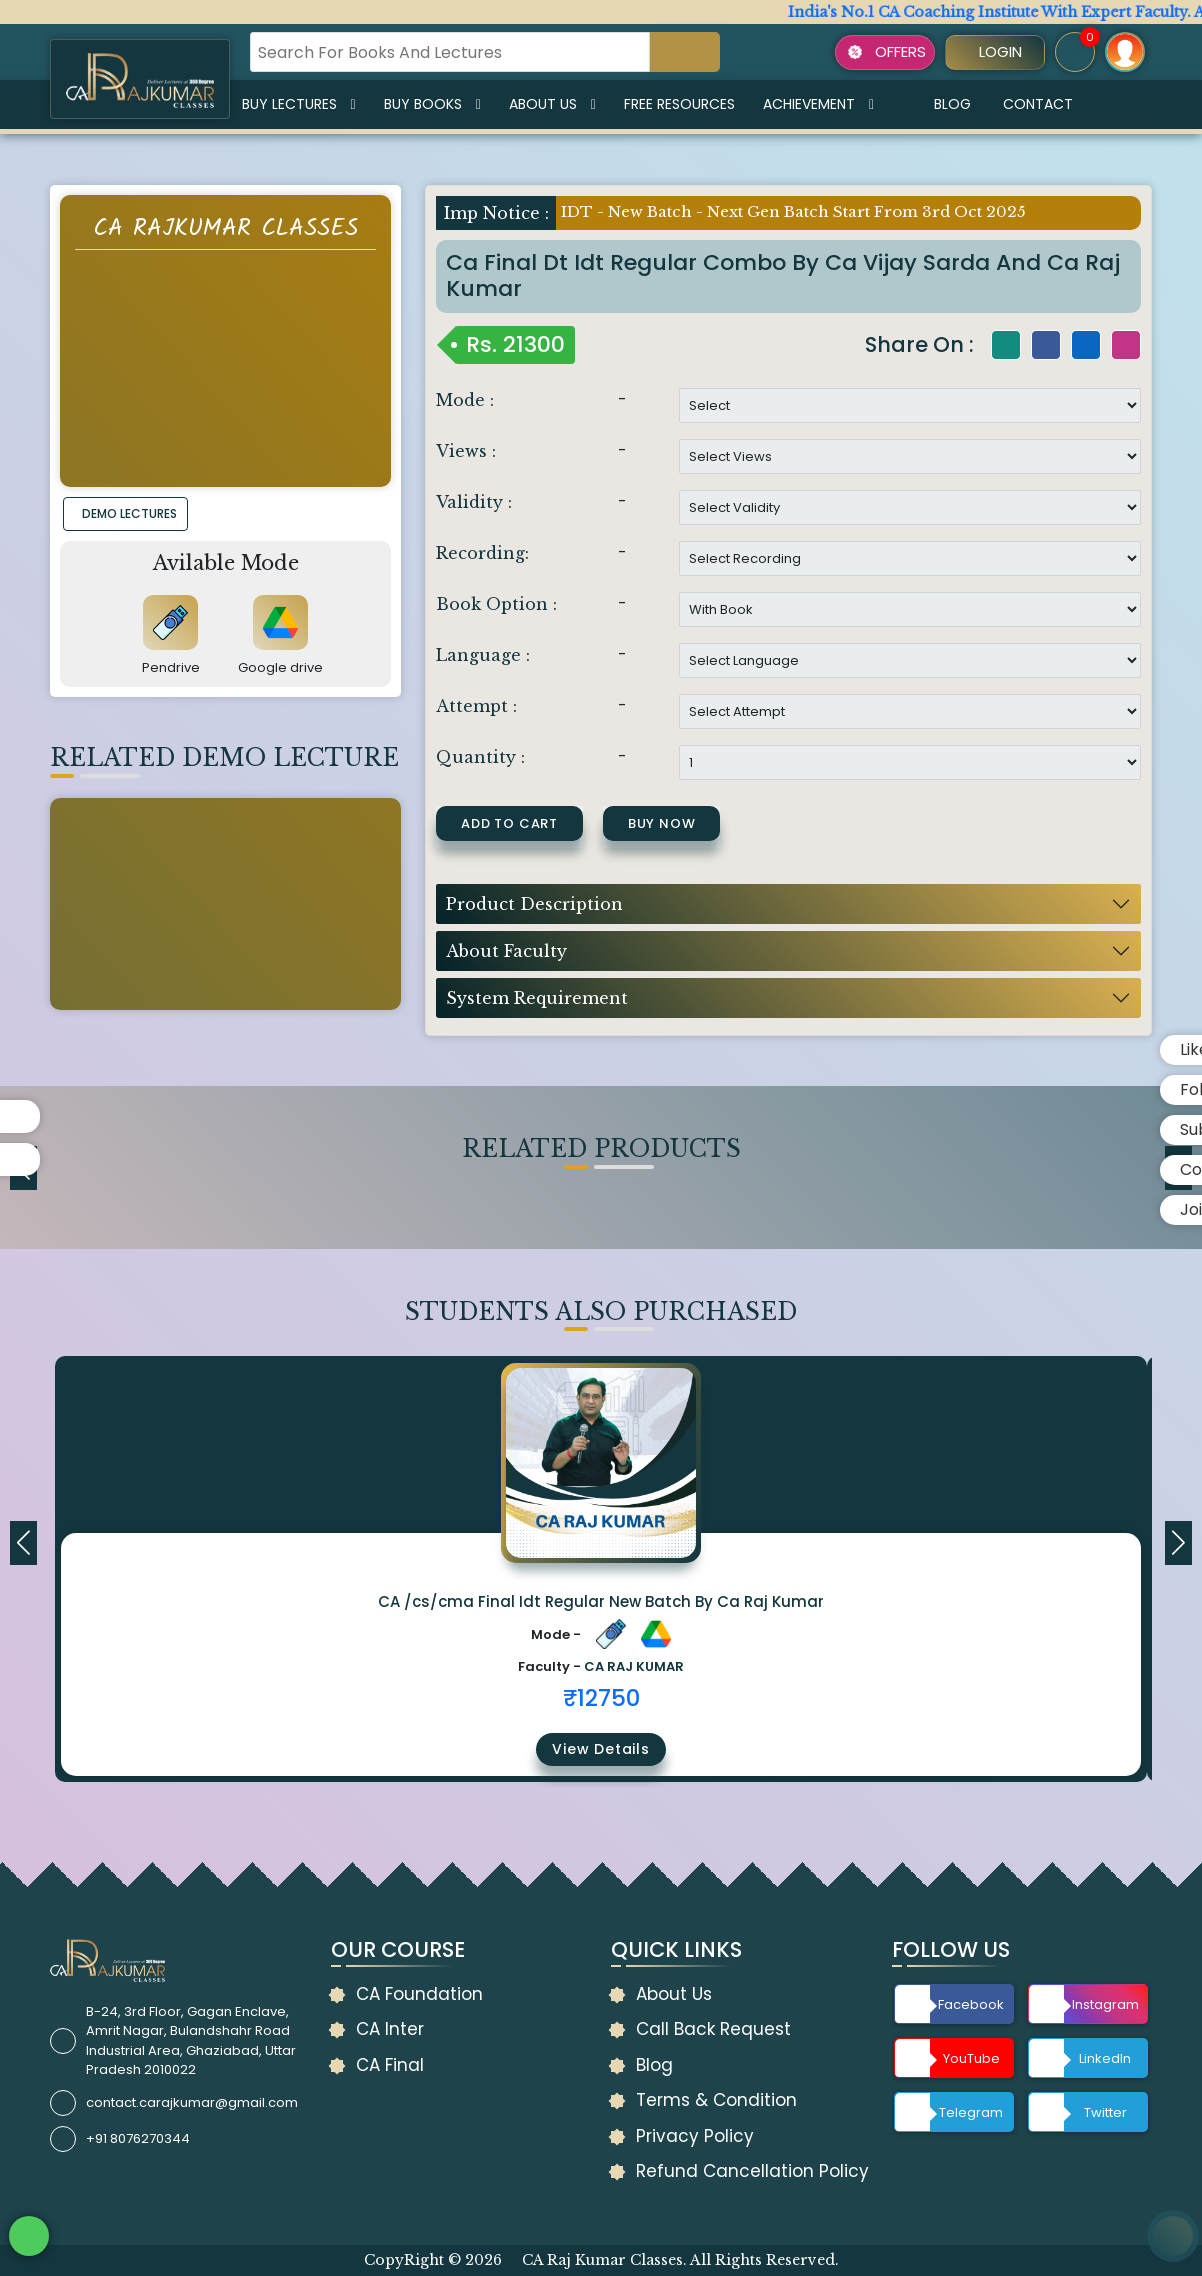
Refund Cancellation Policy (752, 2171)
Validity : (474, 502)
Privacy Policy (695, 2136)
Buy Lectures (299, 104)
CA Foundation (419, 1994)
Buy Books (432, 104)
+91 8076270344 (138, 2138)
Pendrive (171, 667)
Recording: (482, 553)
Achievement (818, 104)
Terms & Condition (716, 2100)
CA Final (390, 2065)
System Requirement (537, 998)
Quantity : (480, 757)
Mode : (465, 400)
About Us (552, 104)
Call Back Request (713, 2029)
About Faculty (506, 951)
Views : (466, 451)
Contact (1038, 104)
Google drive (280, 667)
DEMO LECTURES (129, 513)
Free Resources (679, 104)
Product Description (534, 904)
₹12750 (601, 1698)
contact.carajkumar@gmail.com (192, 2102)
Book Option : (496, 604)
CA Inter (390, 2029)
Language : (483, 655)
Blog (952, 104)
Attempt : (476, 706)
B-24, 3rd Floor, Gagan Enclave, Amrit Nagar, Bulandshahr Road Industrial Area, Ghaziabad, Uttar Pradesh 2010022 (191, 2041)
